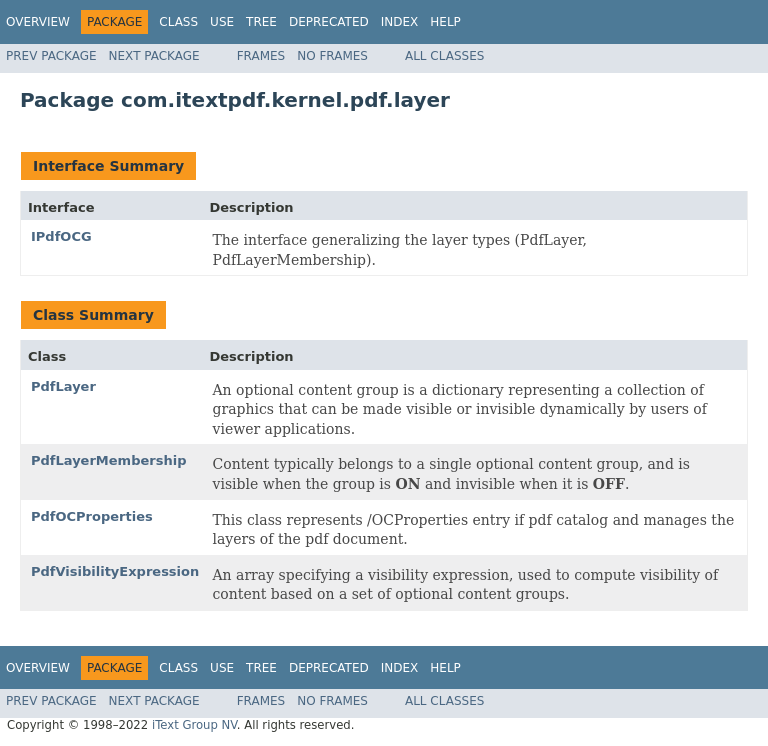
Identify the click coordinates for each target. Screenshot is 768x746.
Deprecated (329, 22)
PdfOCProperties (92, 516)
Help (445, 22)
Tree (261, 22)
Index (400, 22)
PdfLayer (63, 386)
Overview (38, 22)
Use (222, 22)
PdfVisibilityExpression (115, 571)
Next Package (154, 56)
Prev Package (51, 56)
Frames (261, 56)
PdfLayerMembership (108, 460)
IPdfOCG (61, 236)
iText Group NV (194, 725)
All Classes (444, 56)
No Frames (332, 56)
